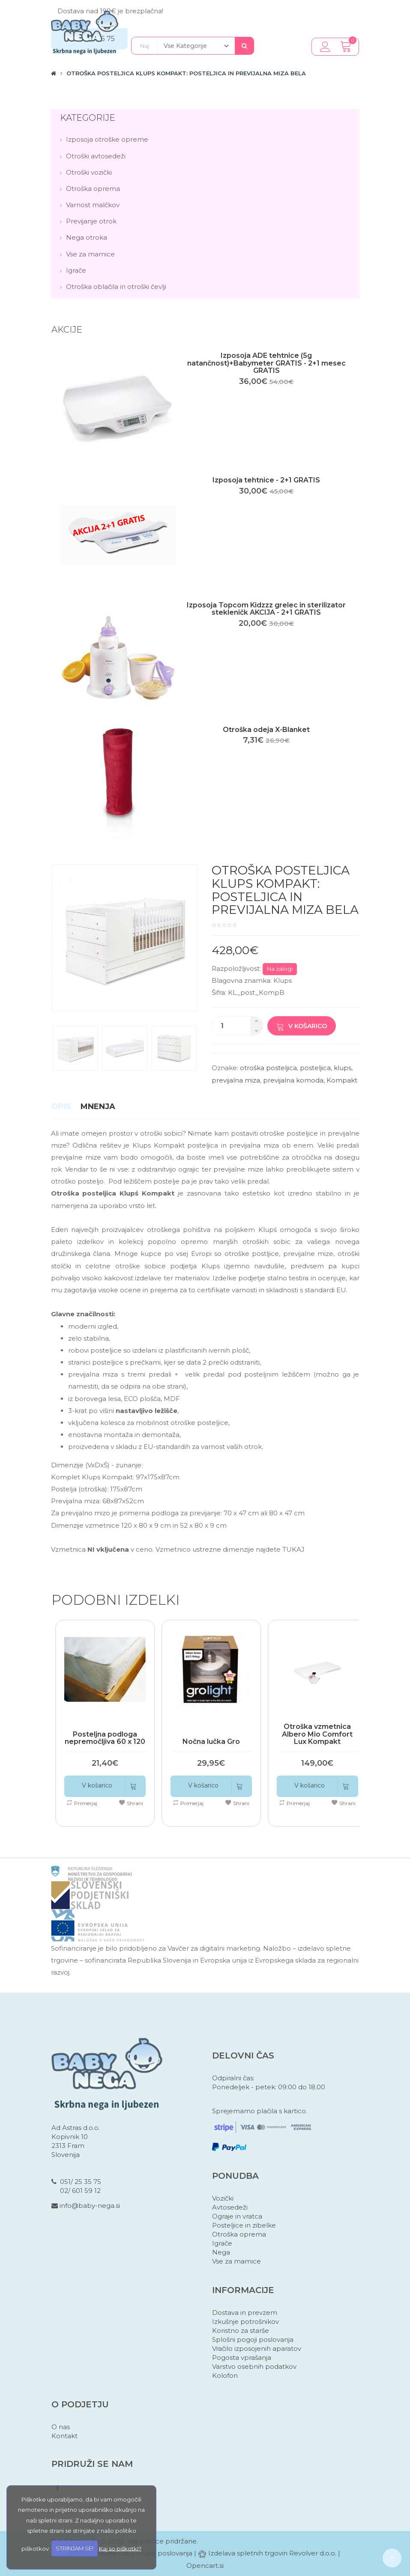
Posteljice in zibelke (244, 2225)
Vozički (222, 2198)
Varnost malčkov (93, 205)
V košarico (301, 1026)
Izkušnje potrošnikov (245, 2321)
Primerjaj (82, 1802)
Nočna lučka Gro (211, 1741)
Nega (221, 2252)
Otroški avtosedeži (96, 156)
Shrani (131, 1802)
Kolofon (225, 2375)
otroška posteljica (268, 1068)
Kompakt (341, 1080)
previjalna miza (236, 1080)
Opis (61, 1106)
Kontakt (64, 2436)
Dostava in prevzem (244, 2312)
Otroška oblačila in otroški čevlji (116, 287)
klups (342, 1068)
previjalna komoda (293, 1080)
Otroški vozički (89, 172)
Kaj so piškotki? (120, 2548)
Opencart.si (205, 2565)
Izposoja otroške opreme (107, 139)
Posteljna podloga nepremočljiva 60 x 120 (105, 1738)
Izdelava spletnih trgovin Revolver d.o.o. (273, 2553)
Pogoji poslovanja (164, 2553)
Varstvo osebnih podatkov (254, 2366)
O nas (60, 2427)
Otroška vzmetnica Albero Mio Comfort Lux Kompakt (317, 1734)
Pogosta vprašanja (241, 2357)
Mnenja (98, 1106)
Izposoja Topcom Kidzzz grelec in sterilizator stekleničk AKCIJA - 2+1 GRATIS (266, 609)
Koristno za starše (240, 2330)
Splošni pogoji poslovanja (252, 2339)
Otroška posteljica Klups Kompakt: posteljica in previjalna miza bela (186, 73)
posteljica (315, 1068)
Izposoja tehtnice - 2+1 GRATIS (266, 480)
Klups (282, 980)
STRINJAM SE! (74, 2548)
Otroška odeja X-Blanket (266, 730)
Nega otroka (86, 237)
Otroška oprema (93, 188)
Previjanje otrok (91, 221)
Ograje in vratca (237, 2216)
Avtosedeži (230, 2207)
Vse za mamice (90, 254)
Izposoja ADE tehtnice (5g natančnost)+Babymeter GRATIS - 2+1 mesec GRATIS (266, 363)
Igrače (76, 270)
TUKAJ (293, 1549)
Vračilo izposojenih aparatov (256, 2348)
